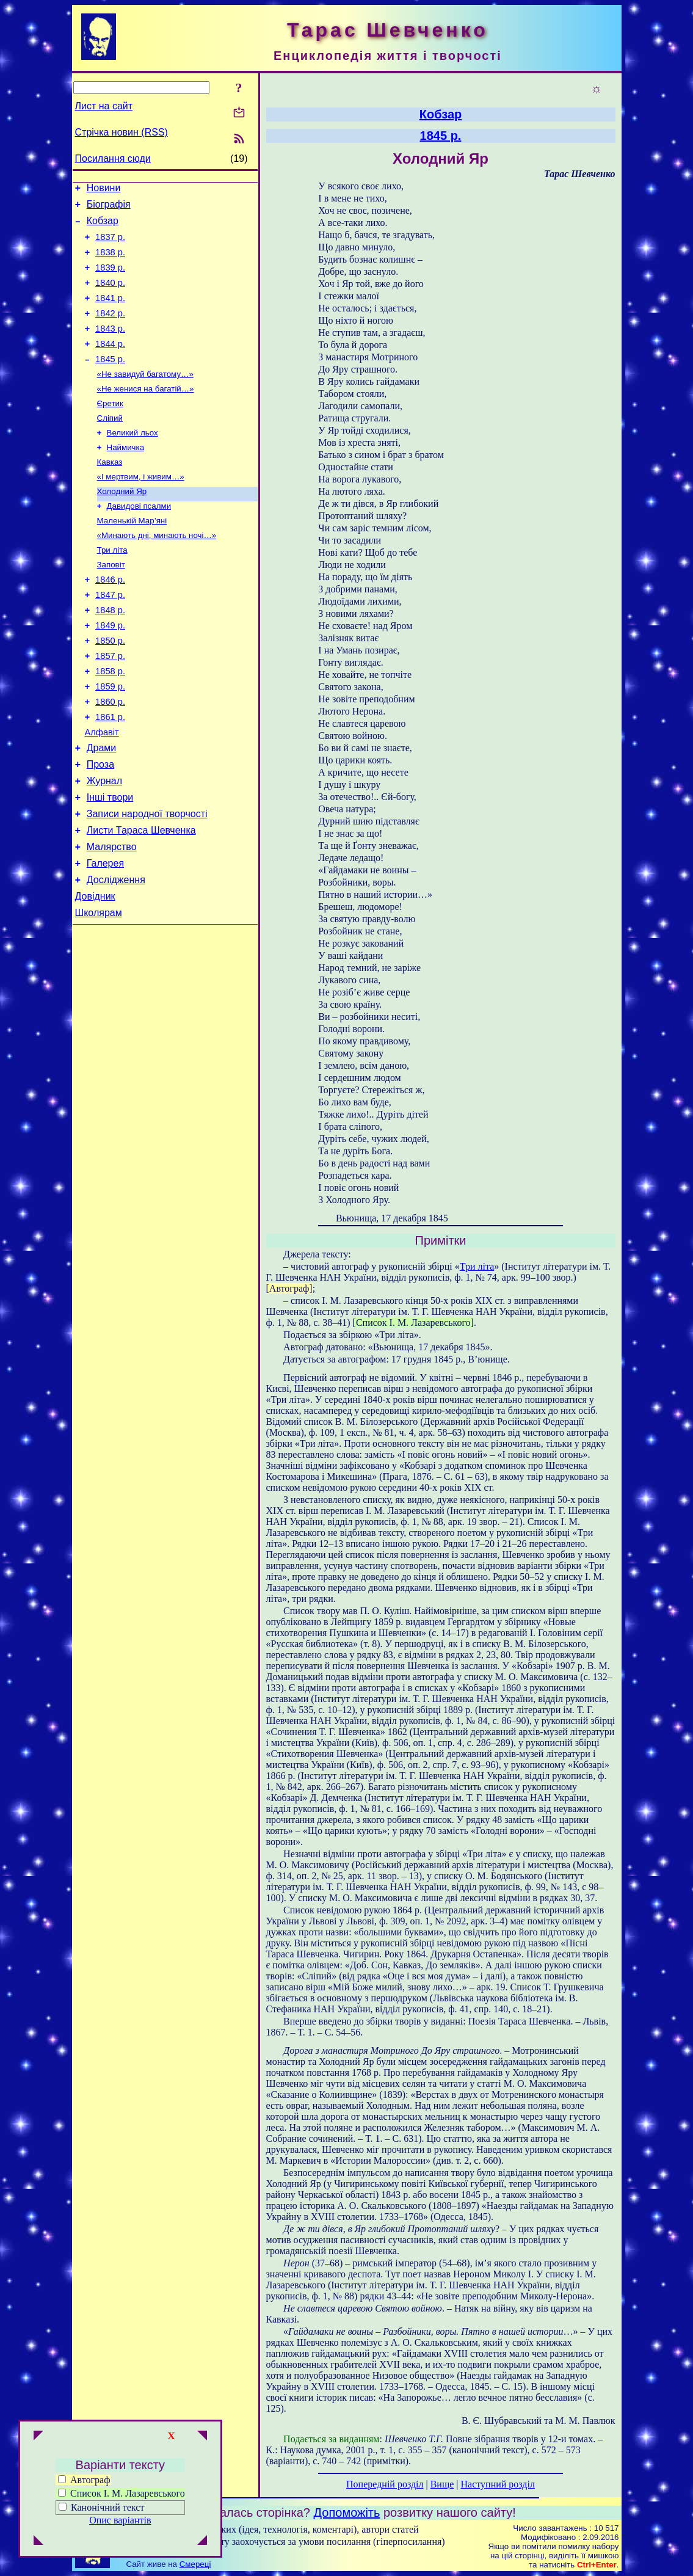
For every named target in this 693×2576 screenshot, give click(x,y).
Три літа (112, 587)
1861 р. (110, 774)
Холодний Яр (122, 524)
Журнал (104, 845)
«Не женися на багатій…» (145, 413)
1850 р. (110, 689)
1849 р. (110, 672)
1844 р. (110, 364)
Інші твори (110, 864)
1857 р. (110, 706)
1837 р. (110, 244)
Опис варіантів (120, 2520)
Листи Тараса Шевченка (141, 900)
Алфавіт (102, 791)
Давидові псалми (139, 540)
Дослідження (116, 955)
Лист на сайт (104, 106)
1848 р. (110, 655)
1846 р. (110, 620)
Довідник (95, 974)
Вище (442, 2484)
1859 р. (110, 740)
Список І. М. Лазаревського (121, 2493)
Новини (104, 189)
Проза (100, 827)
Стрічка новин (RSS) (121, 132)
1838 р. (110, 261)
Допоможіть (347, 2512)
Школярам (98, 992)
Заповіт (111, 603)
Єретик (110, 429)
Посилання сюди (113, 158)
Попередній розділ (384, 2484)
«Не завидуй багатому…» (145, 397)
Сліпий (110, 444)
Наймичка (126, 476)
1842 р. (110, 330)
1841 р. (110, 313)
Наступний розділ (498, 2484)
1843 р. (110, 347)
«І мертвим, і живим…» (140, 508)
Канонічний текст (107, 2507)
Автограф (84, 2480)
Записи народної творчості (147, 882)
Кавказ (110, 492)
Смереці (195, 2564)
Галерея (105, 937)
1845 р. (110, 381)
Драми (102, 809)
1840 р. (110, 295)
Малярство (112, 919)
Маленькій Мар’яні (132, 556)
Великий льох (132, 460)
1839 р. (110, 278)
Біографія (109, 208)
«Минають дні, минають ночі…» (157, 572)
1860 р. (110, 757)
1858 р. (110, 723)
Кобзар (102, 226)
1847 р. (110, 637)
